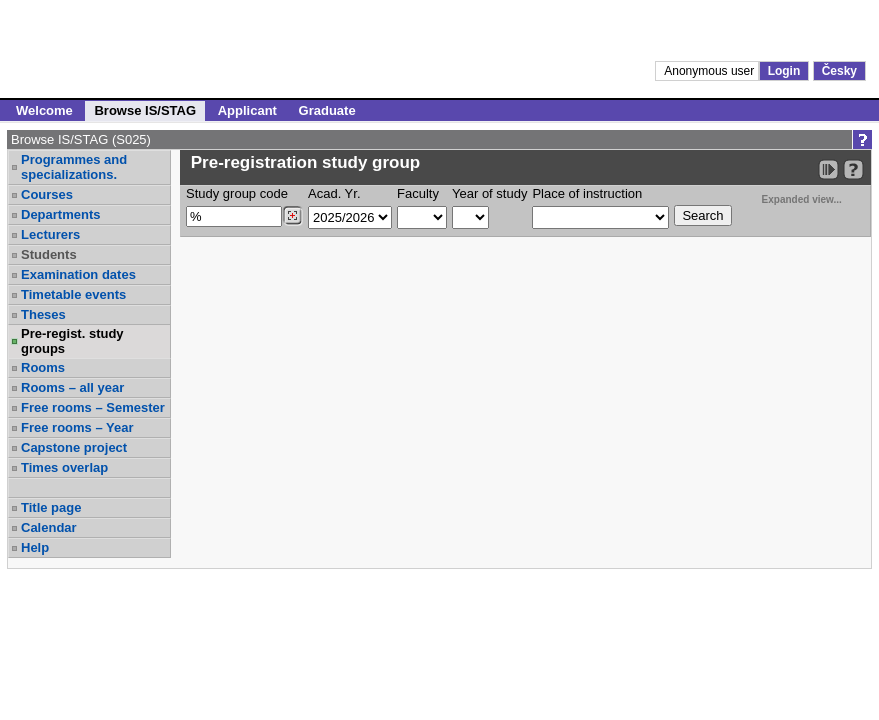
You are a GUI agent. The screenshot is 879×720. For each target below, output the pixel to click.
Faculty (418, 193)
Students (49, 254)
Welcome (44, 110)
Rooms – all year (72, 387)
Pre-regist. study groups (72, 341)
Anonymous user (710, 71)
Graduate (327, 110)
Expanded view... (791, 197)
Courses (47, 194)
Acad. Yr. (334, 193)
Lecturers (50, 234)
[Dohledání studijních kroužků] (292, 216)
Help (35, 547)
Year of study (489, 193)
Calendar (49, 527)
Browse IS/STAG (145, 110)
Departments (60, 214)
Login (784, 71)
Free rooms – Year (77, 427)
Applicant (247, 110)
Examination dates (78, 274)
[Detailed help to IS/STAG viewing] (853, 169)
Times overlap (64, 467)
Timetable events (73, 294)
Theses (43, 314)
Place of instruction (587, 193)
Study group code (237, 193)
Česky (839, 71)
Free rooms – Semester (93, 407)
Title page (51, 507)
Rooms (43, 367)
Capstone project (74, 447)
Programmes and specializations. (74, 167)
